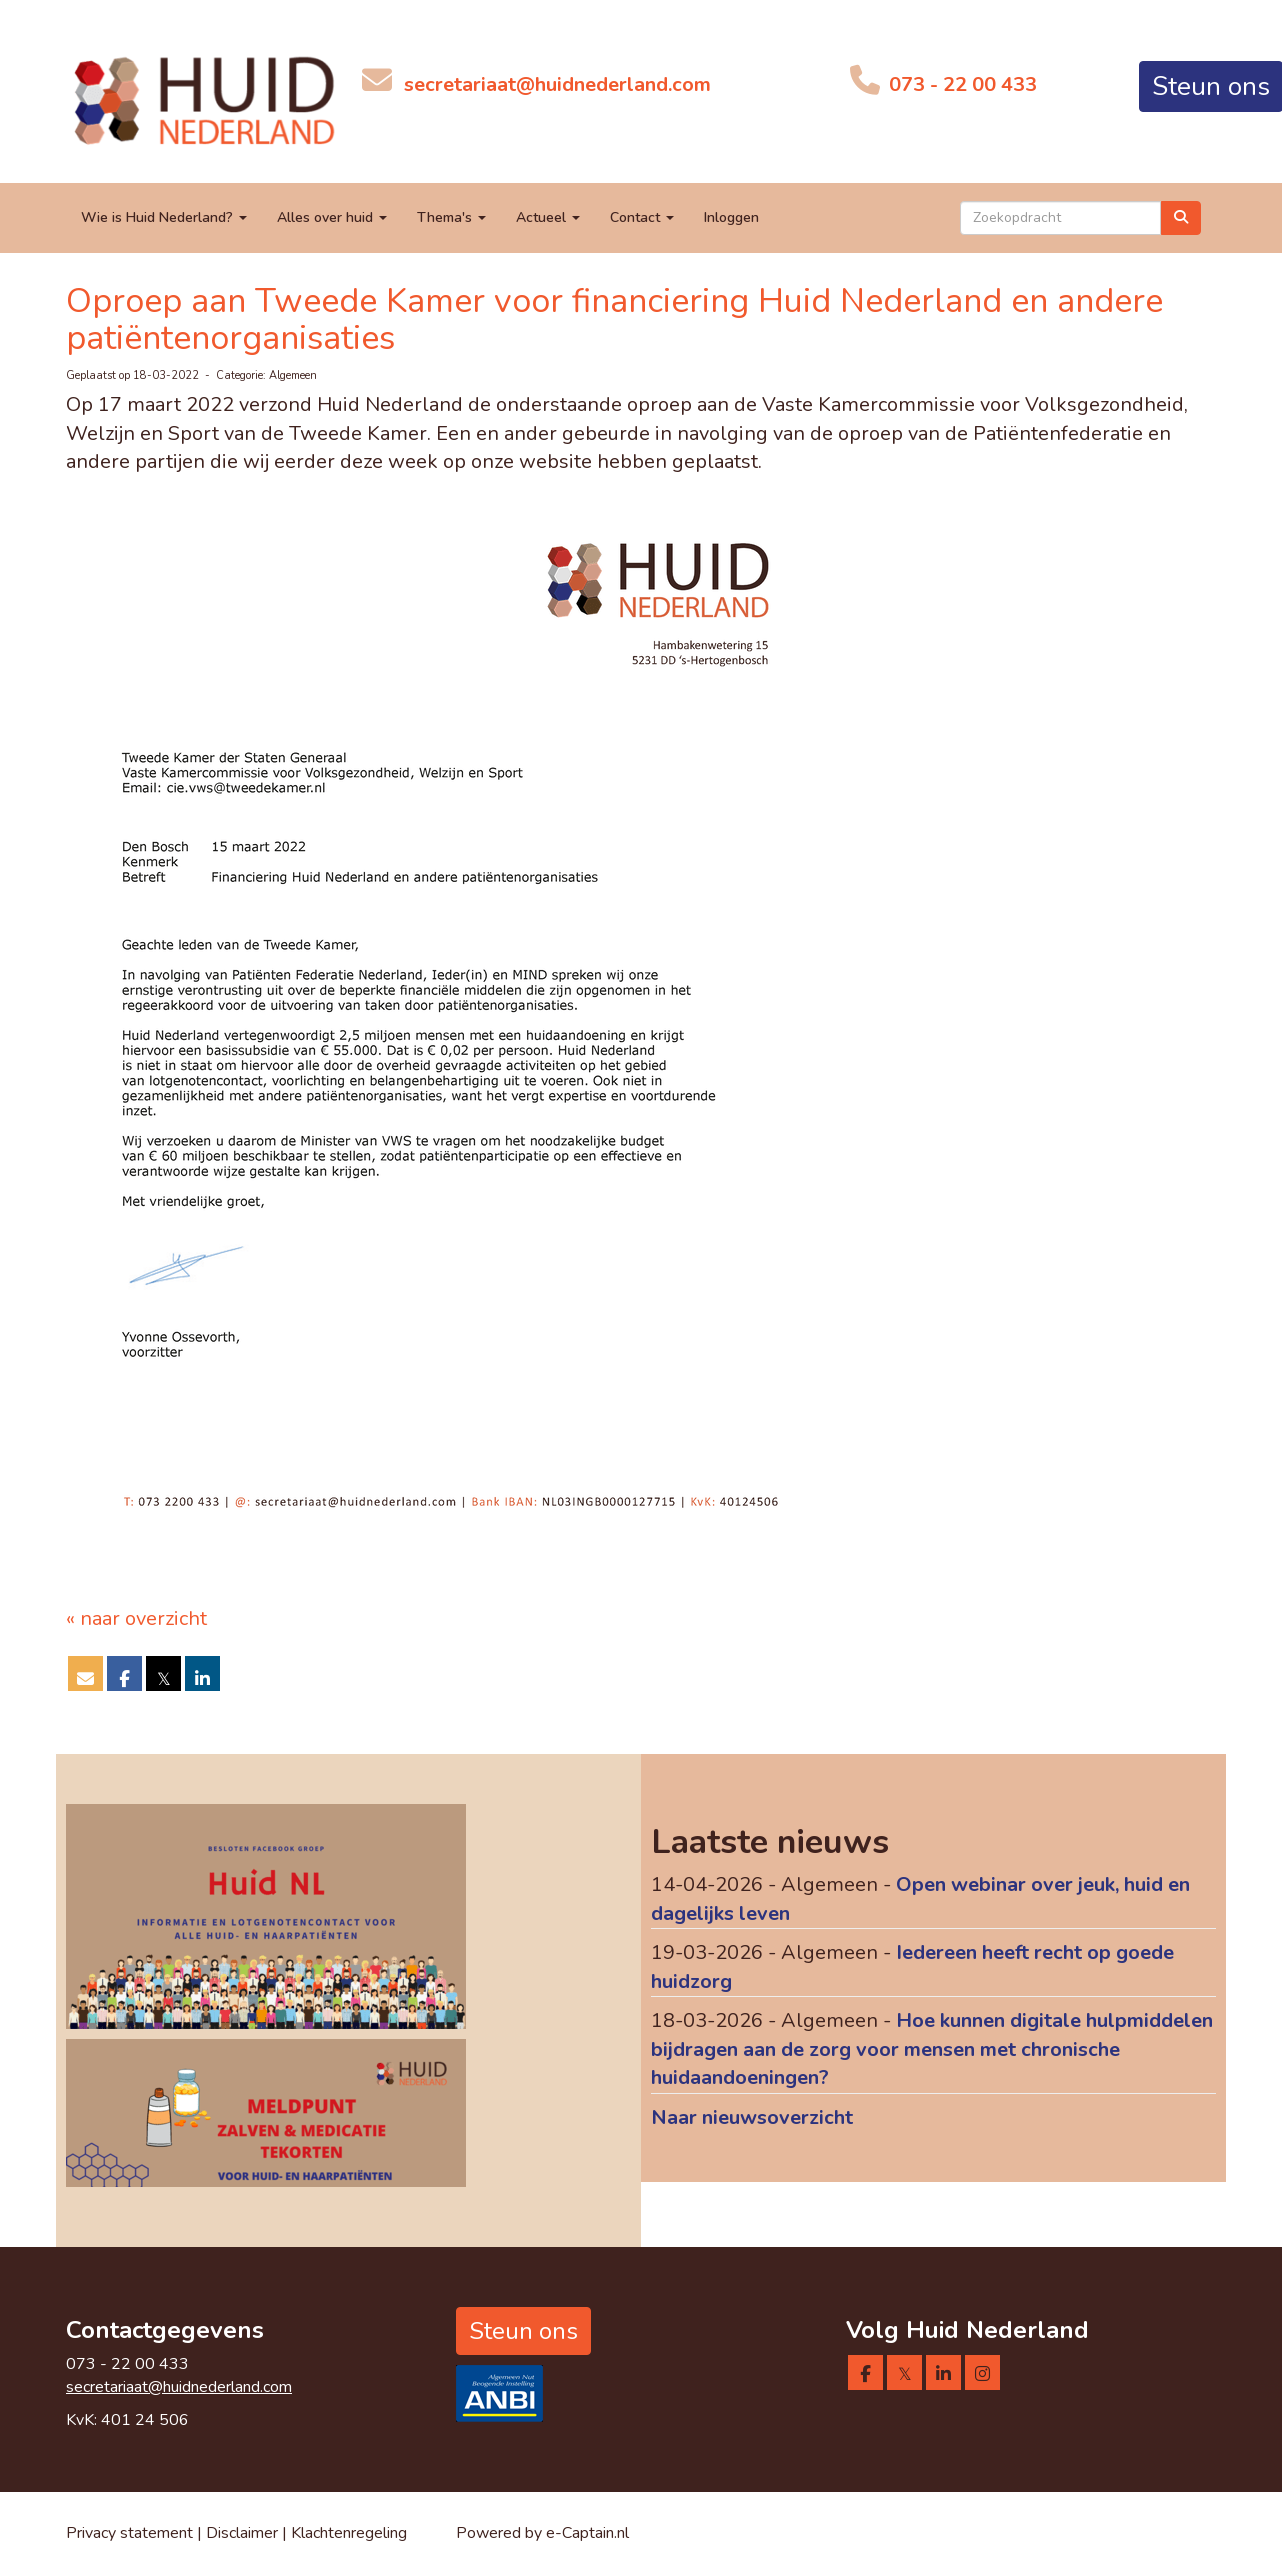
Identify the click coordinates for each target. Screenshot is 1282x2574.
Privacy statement (129, 2533)
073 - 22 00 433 (960, 84)
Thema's (451, 217)
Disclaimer (244, 2533)
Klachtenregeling (349, 2533)
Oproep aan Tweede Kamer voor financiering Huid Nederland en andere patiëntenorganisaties (614, 319)
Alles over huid (332, 217)
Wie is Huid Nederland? (164, 217)
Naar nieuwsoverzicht (752, 2117)
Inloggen (731, 217)
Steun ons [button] (523, 2331)
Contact (642, 217)
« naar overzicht (136, 1618)
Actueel (548, 217)
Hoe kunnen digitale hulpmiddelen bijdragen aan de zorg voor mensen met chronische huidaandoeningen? (932, 2049)
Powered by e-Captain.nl (542, 2533)
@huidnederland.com (557, 84)
